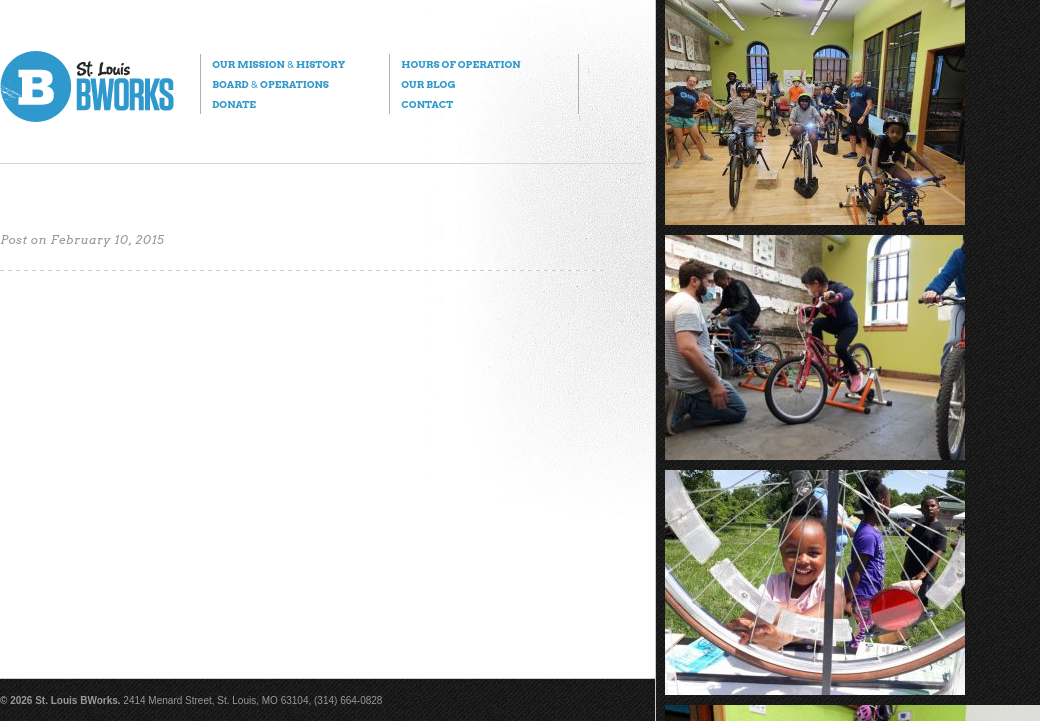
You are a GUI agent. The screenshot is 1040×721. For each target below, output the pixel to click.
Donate (234, 104)
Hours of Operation (460, 64)
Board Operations (270, 84)
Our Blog (428, 84)
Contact (427, 104)
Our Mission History (278, 64)
